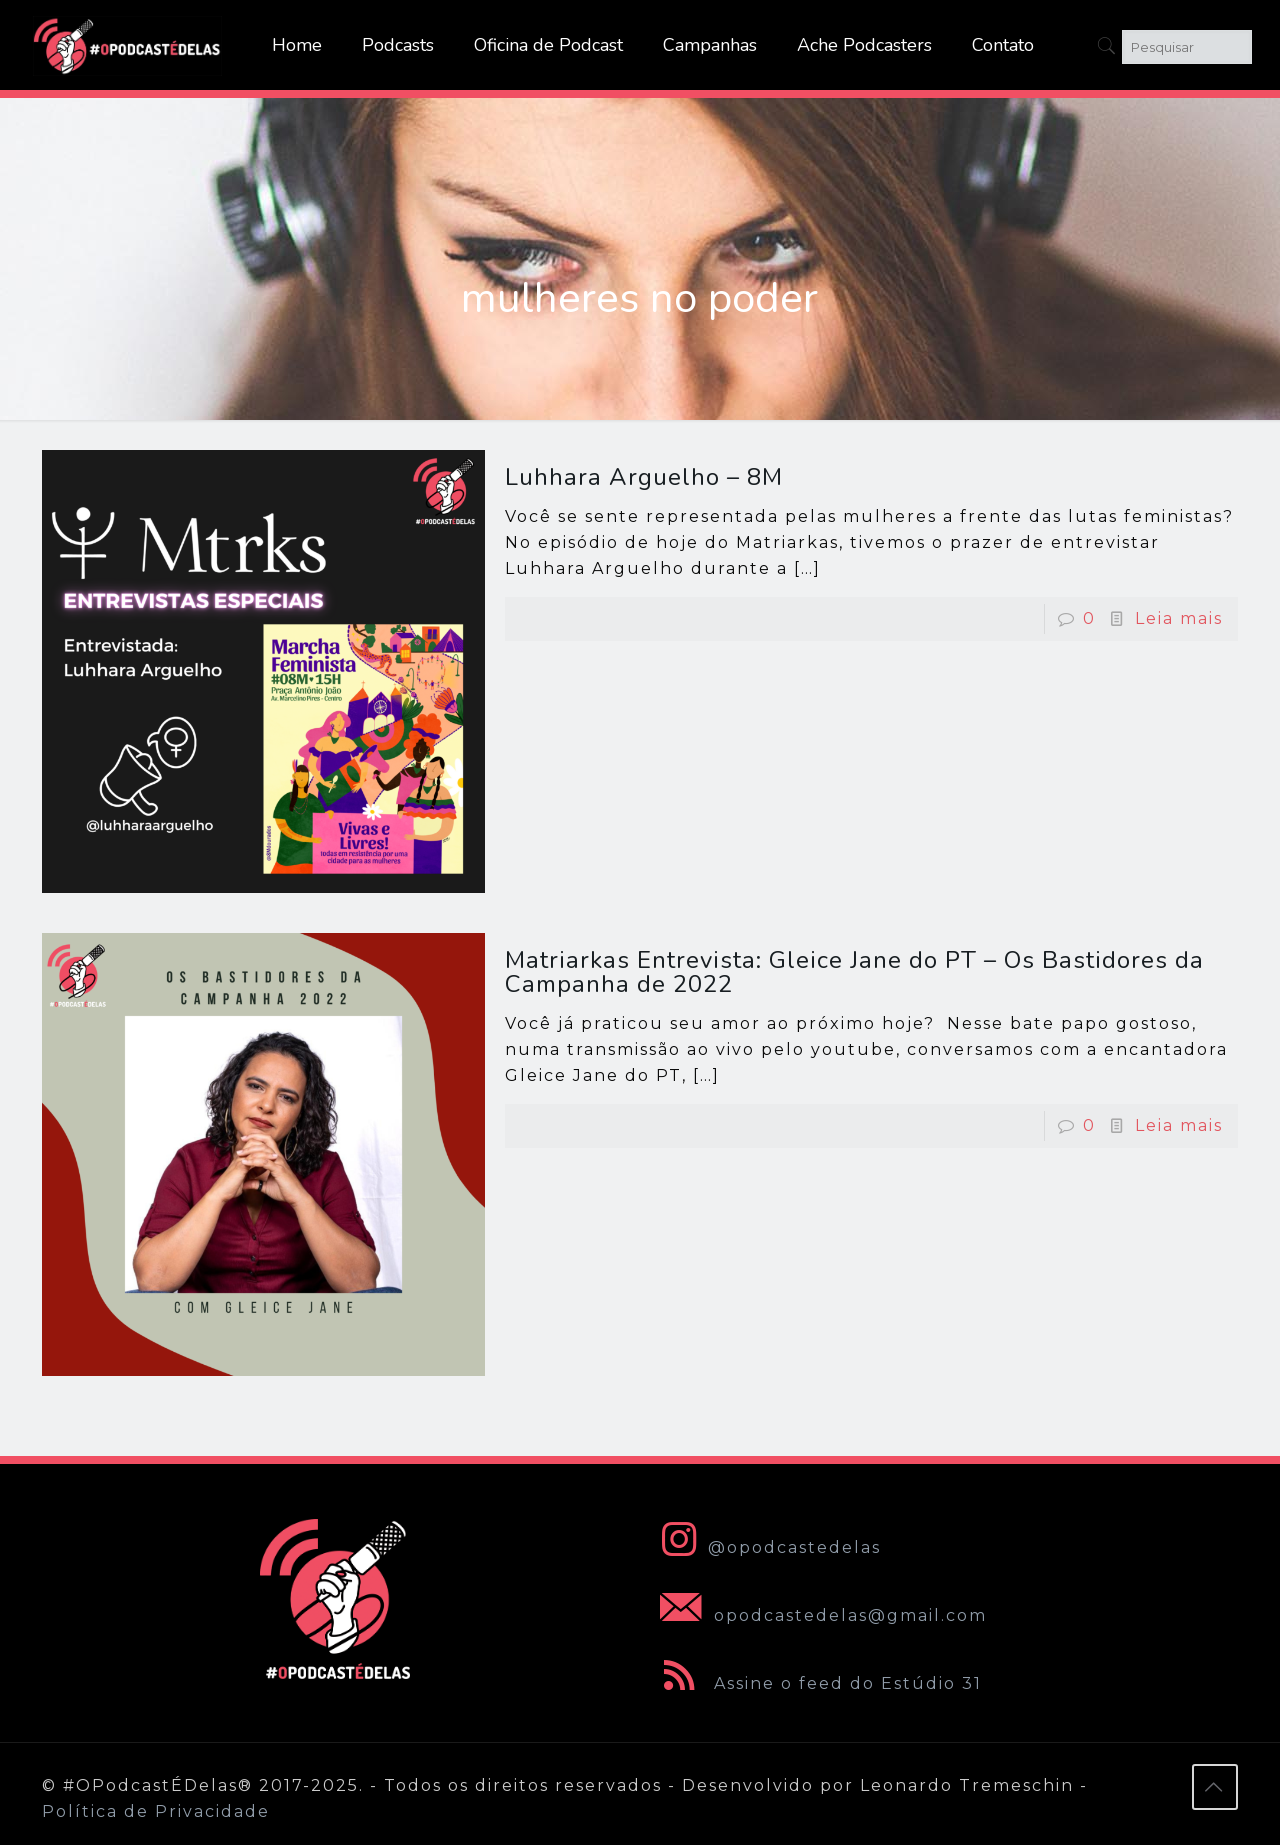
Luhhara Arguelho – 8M (644, 477)
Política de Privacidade (156, 1811)
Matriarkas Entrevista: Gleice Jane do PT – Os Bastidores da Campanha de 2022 (854, 972)
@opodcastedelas (766, 1547)
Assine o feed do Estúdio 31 (817, 1683)
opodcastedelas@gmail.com (819, 1615)
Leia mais (1179, 618)
